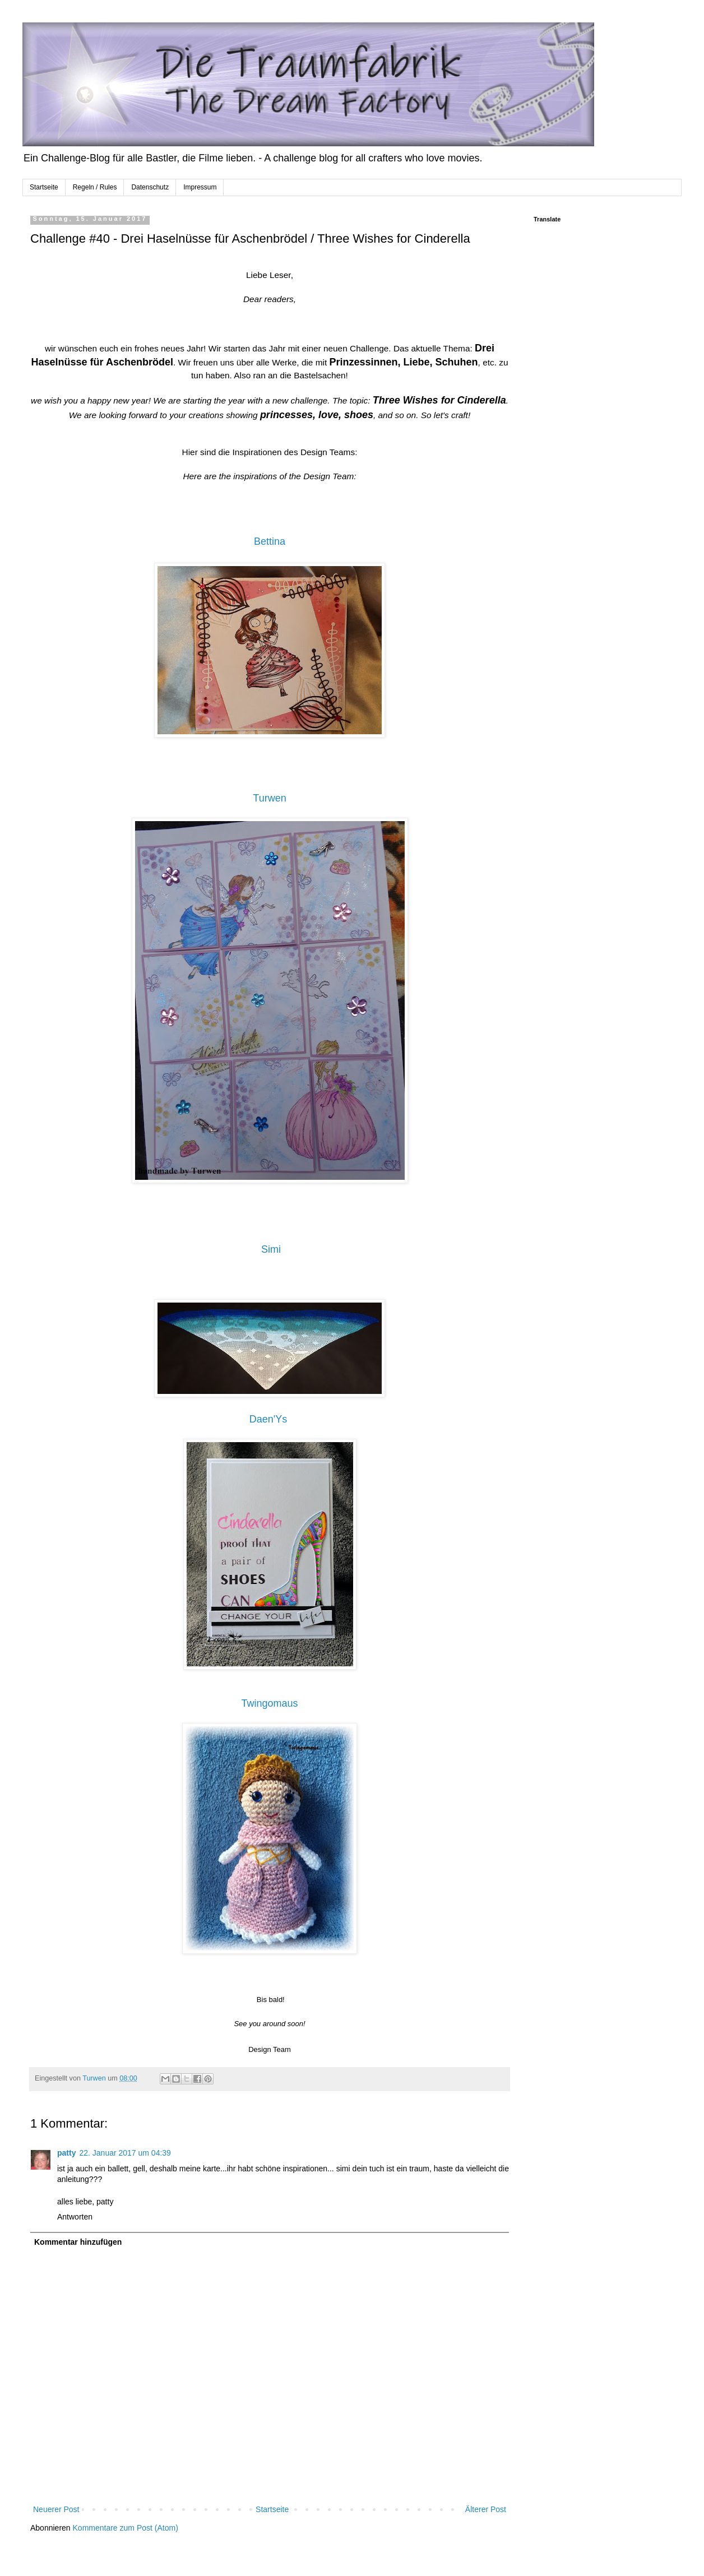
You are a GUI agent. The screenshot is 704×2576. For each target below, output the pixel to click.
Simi (271, 1249)
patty (66, 2152)
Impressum (199, 187)
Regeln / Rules (95, 187)
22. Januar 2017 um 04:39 (124, 2152)
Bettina (269, 541)
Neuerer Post (56, 2509)
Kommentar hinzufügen (78, 2241)
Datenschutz (150, 187)
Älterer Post (485, 2509)
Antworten (74, 2216)
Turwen (269, 798)
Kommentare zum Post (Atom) (125, 2527)
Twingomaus (269, 1703)
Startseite (44, 187)
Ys (281, 1419)
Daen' (262, 1419)
